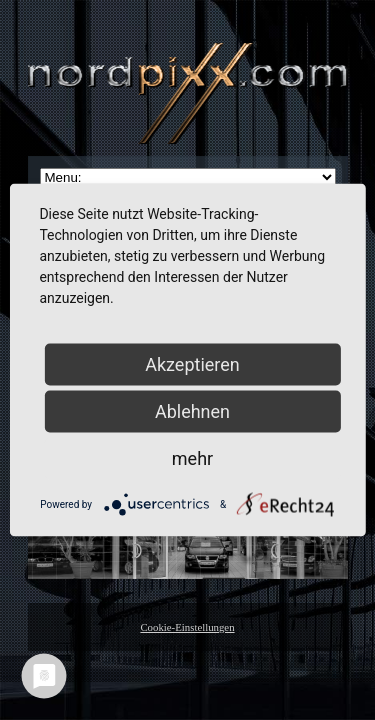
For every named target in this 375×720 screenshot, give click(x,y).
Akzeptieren (192, 364)
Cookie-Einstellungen (187, 627)
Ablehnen (192, 411)
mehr (192, 458)
